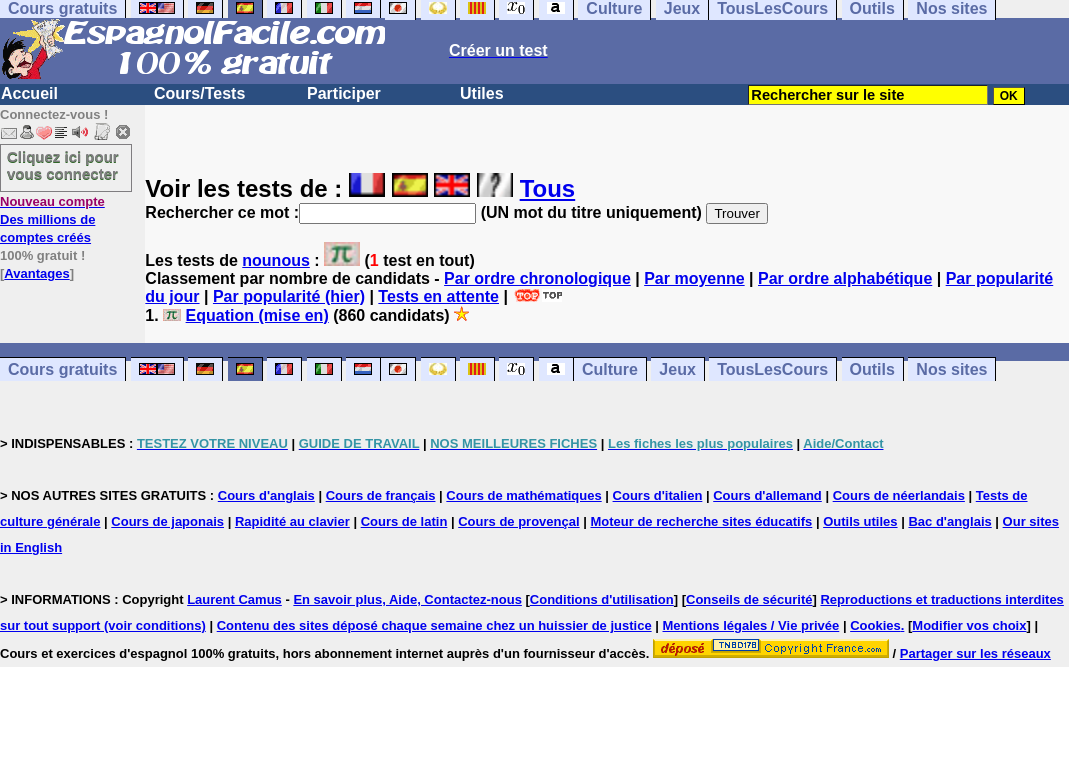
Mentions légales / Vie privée (751, 625)
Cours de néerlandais (899, 495)
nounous (276, 260)
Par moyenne (694, 278)
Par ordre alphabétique (845, 278)
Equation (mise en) (257, 315)
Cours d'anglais (266, 495)
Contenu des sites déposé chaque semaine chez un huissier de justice (434, 625)
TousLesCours (772, 369)
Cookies (875, 625)
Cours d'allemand (767, 495)
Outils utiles (860, 521)
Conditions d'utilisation (602, 599)
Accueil (29, 93)
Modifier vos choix (969, 625)
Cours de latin (404, 521)
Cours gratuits (62, 369)
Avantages (36, 273)
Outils (872, 369)
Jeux (677, 369)
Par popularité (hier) (289, 296)
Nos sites (951, 369)
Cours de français (381, 495)
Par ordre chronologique (537, 278)
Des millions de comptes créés (52, 219)
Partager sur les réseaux (975, 653)
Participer (344, 93)
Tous (548, 188)
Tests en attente (438, 296)
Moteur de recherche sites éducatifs (701, 521)
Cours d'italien (658, 495)
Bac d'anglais (949, 521)
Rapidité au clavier (292, 521)
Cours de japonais (167, 521)
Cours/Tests (199, 93)
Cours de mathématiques (523, 495)
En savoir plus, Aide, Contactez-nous (407, 599)
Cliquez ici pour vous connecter (63, 165)
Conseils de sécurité (749, 599)
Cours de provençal (518, 521)
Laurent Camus (234, 599)
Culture (610, 369)
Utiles (482, 93)
